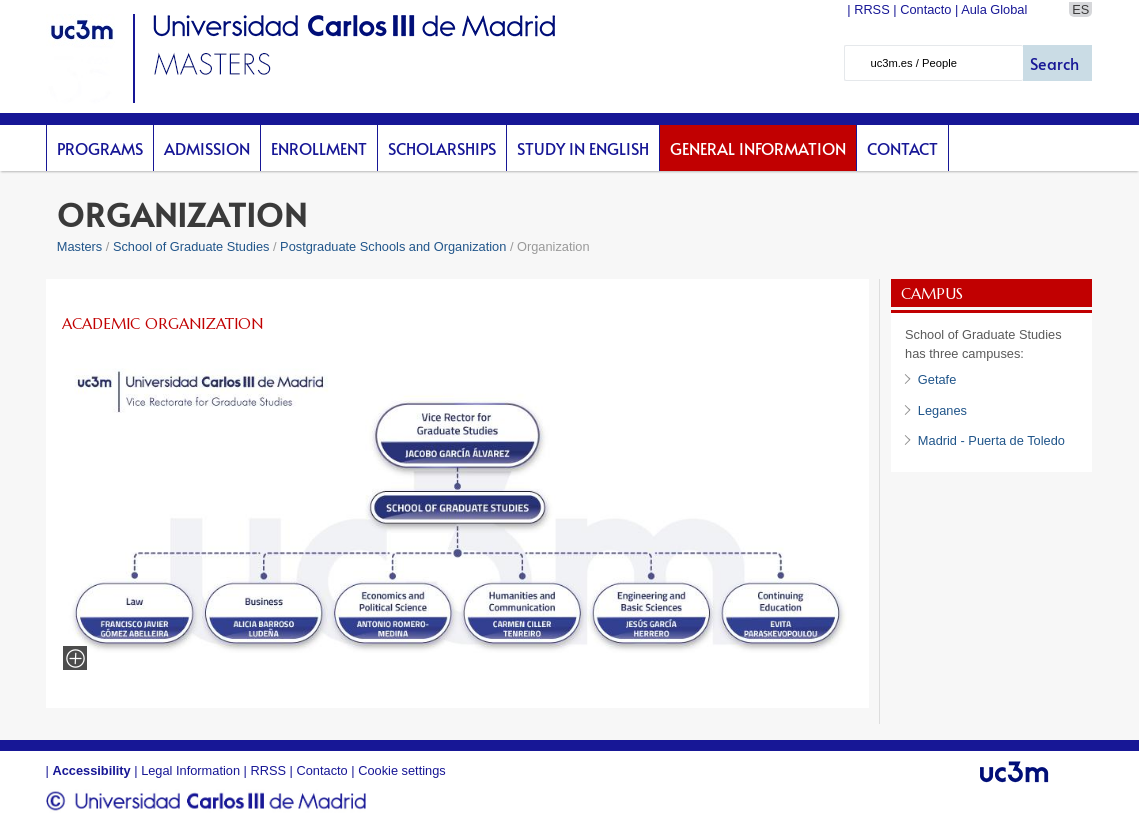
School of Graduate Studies (191, 246)
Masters (80, 246)
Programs (100, 148)
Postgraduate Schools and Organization (393, 246)
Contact (902, 148)
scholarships (442, 148)
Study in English (583, 148)
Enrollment (319, 148)
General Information (758, 148)
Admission (207, 148)
